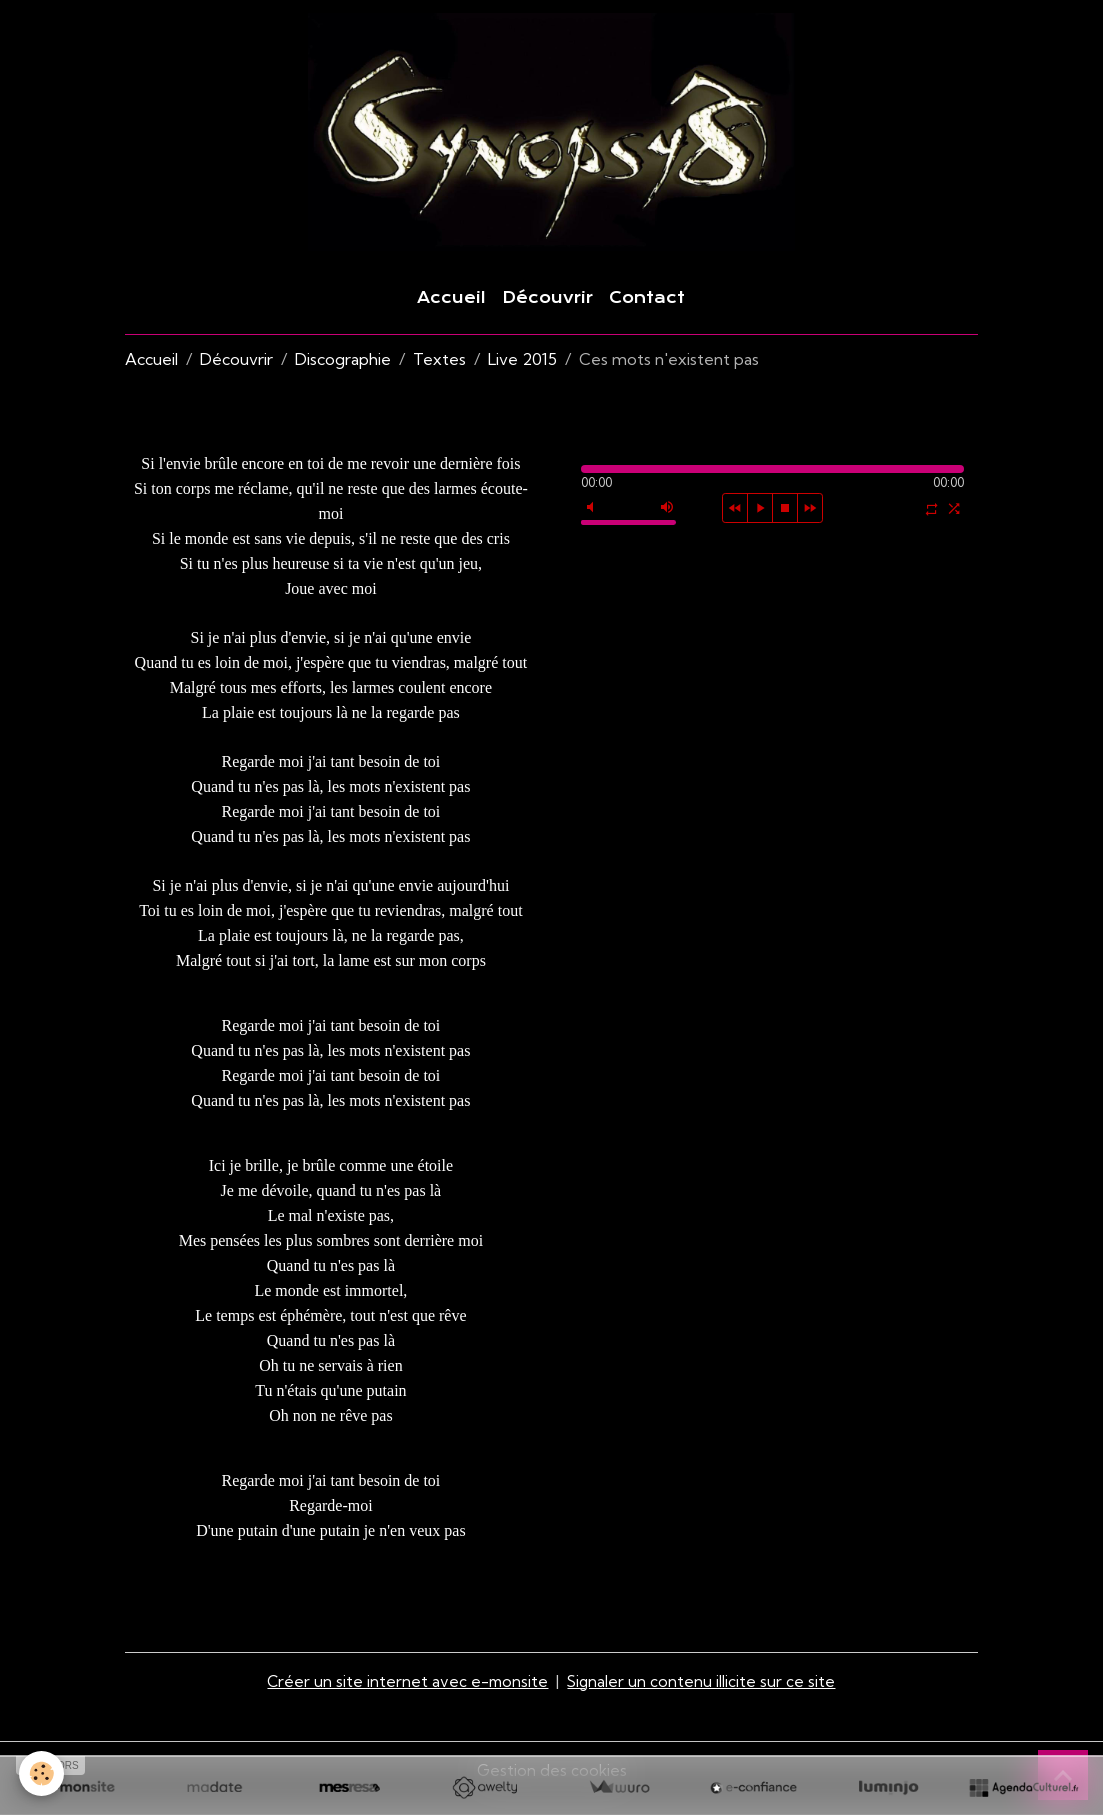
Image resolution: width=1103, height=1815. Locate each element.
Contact (647, 316)
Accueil (451, 316)
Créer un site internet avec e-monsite (407, 1698)
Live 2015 (522, 377)
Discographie (343, 377)
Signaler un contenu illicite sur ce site (703, 1698)
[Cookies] (42, 1773)
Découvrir (547, 316)
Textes (439, 377)
